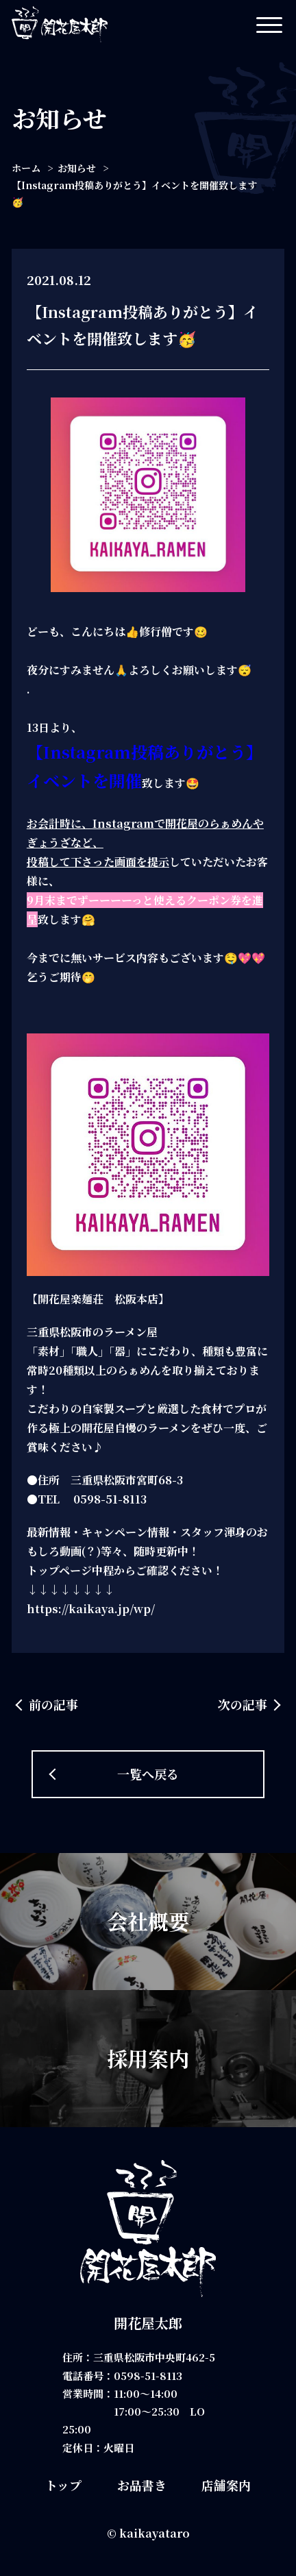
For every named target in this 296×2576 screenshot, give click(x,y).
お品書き (141, 2485)
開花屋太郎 (148, 2323)
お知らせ (77, 168)
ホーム (26, 168)
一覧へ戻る (148, 1773)
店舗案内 (226, 2485)
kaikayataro (154, 2533)
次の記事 (242, 1704)
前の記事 (53, 1704)
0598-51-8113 (148, 2375)
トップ (63, 2485)
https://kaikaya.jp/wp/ (91, 1609)
